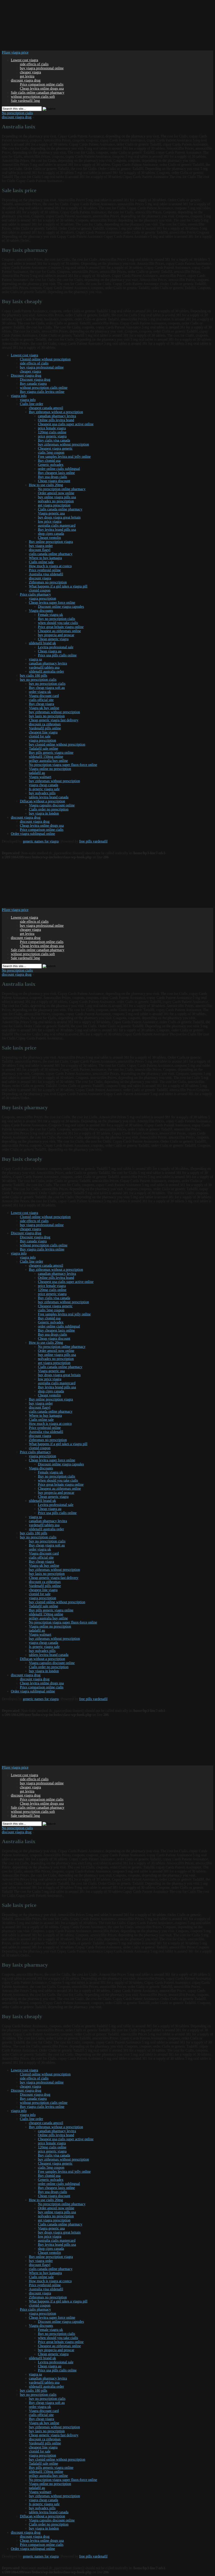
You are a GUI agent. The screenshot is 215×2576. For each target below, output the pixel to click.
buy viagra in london (44, 813)
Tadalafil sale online (43, 748)
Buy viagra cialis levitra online (42, 392)
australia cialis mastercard (56, 525)
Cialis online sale (41, 562)
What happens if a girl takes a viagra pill (58, 586)
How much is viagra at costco (50, 566)
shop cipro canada (51, 533)
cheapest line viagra (43, 732)
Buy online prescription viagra (51, 542)
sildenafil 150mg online (46, 756)
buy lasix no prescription (47, 716)
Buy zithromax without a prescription (56, 412)
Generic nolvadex (50, 465)
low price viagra (49, 521)
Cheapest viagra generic (55, 448)
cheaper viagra (30, 72)
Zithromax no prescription (48, 582)
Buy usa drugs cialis (52, 477)
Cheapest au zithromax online (59, 631)
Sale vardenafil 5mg (25, 100)
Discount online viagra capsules (61, 606)
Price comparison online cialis (41, 84)
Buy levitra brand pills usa (57, 529)
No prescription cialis (17, 113)
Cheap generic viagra (53, 639)
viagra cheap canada (43, 785)
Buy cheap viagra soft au (47, 688)
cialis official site (41, 700)
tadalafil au (37, 773)
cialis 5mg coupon (51, 452)
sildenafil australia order (46, 671)
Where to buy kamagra (45, 558)
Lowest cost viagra (24, 60)
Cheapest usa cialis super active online (66, 424)
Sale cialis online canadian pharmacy (37, 92)
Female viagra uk (50, 615)
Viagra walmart (40, 777)
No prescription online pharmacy (62, 489)
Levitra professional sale (55, 647)
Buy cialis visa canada (54, 440)
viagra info (19, 396)
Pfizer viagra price (15, 52)
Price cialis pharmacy (35, 594)
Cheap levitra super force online (52, 602)
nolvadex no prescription (56, 501)
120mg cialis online (52, 432)
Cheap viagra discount (54, 481)
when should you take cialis (58, 623)
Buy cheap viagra (41, 704)
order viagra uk (40, 692)
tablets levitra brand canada (48, 797)
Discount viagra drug (26, 375)
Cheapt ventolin (49, 538)
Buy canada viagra (33, 383)
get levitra (27, 76)
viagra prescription (42, 598)
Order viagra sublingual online (33, 834)
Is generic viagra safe (44, 789)
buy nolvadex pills (42, 793)
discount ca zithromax (45, 724)
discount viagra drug (26, 80)
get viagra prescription (54, 505)
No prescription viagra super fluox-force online (63, 765)
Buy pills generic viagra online (51, 752)
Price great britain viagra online (61, 627)
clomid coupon (40, 590)
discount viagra (40, 578)
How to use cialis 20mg (46, 485)
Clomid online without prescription (45, 359)
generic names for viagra (41, 841)
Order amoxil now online (56, 493)
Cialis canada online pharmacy (60, 509)
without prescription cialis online (43, 387)
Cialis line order (31, 404)
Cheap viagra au (49, 651)
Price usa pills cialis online (57, 655)
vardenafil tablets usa (44, 667)
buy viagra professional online (42, 68)
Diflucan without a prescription (42, 801)
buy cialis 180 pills (33, 675)
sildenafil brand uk (42, 643)
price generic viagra (52, 436)
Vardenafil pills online (45, 728)
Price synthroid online (45, 570)
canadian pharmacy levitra (57, 416)
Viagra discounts (41, 611)
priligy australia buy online (48, 761)
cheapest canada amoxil (46, 408)
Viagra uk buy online (44, 708)
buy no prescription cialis (38, 679)
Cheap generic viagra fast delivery (53, 720)
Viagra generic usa (51, 513)
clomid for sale (40, 736)
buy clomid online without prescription (57, 744)
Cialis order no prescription (49, 809)
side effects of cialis (34, 64)
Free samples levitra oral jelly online (64, 456)
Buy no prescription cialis (56, 619)
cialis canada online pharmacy (50, 554)
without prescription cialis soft (33, 96)
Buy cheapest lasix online (56, 473)
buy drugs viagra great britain (59, 517)
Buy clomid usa (49, 460)
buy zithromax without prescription (63, 444)
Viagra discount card (44, 696)
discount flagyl (40, 550)
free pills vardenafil (93, 841)
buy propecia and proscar (56, 635)
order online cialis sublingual (59, 469)
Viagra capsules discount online (52, 805)
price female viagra (52, 428)
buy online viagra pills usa (57, 497)
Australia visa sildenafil (46, 574)
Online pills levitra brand (56, 420)
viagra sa (35, 659)
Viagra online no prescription (50, 769)
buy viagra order (41, 546)
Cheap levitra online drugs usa (42, 88)
